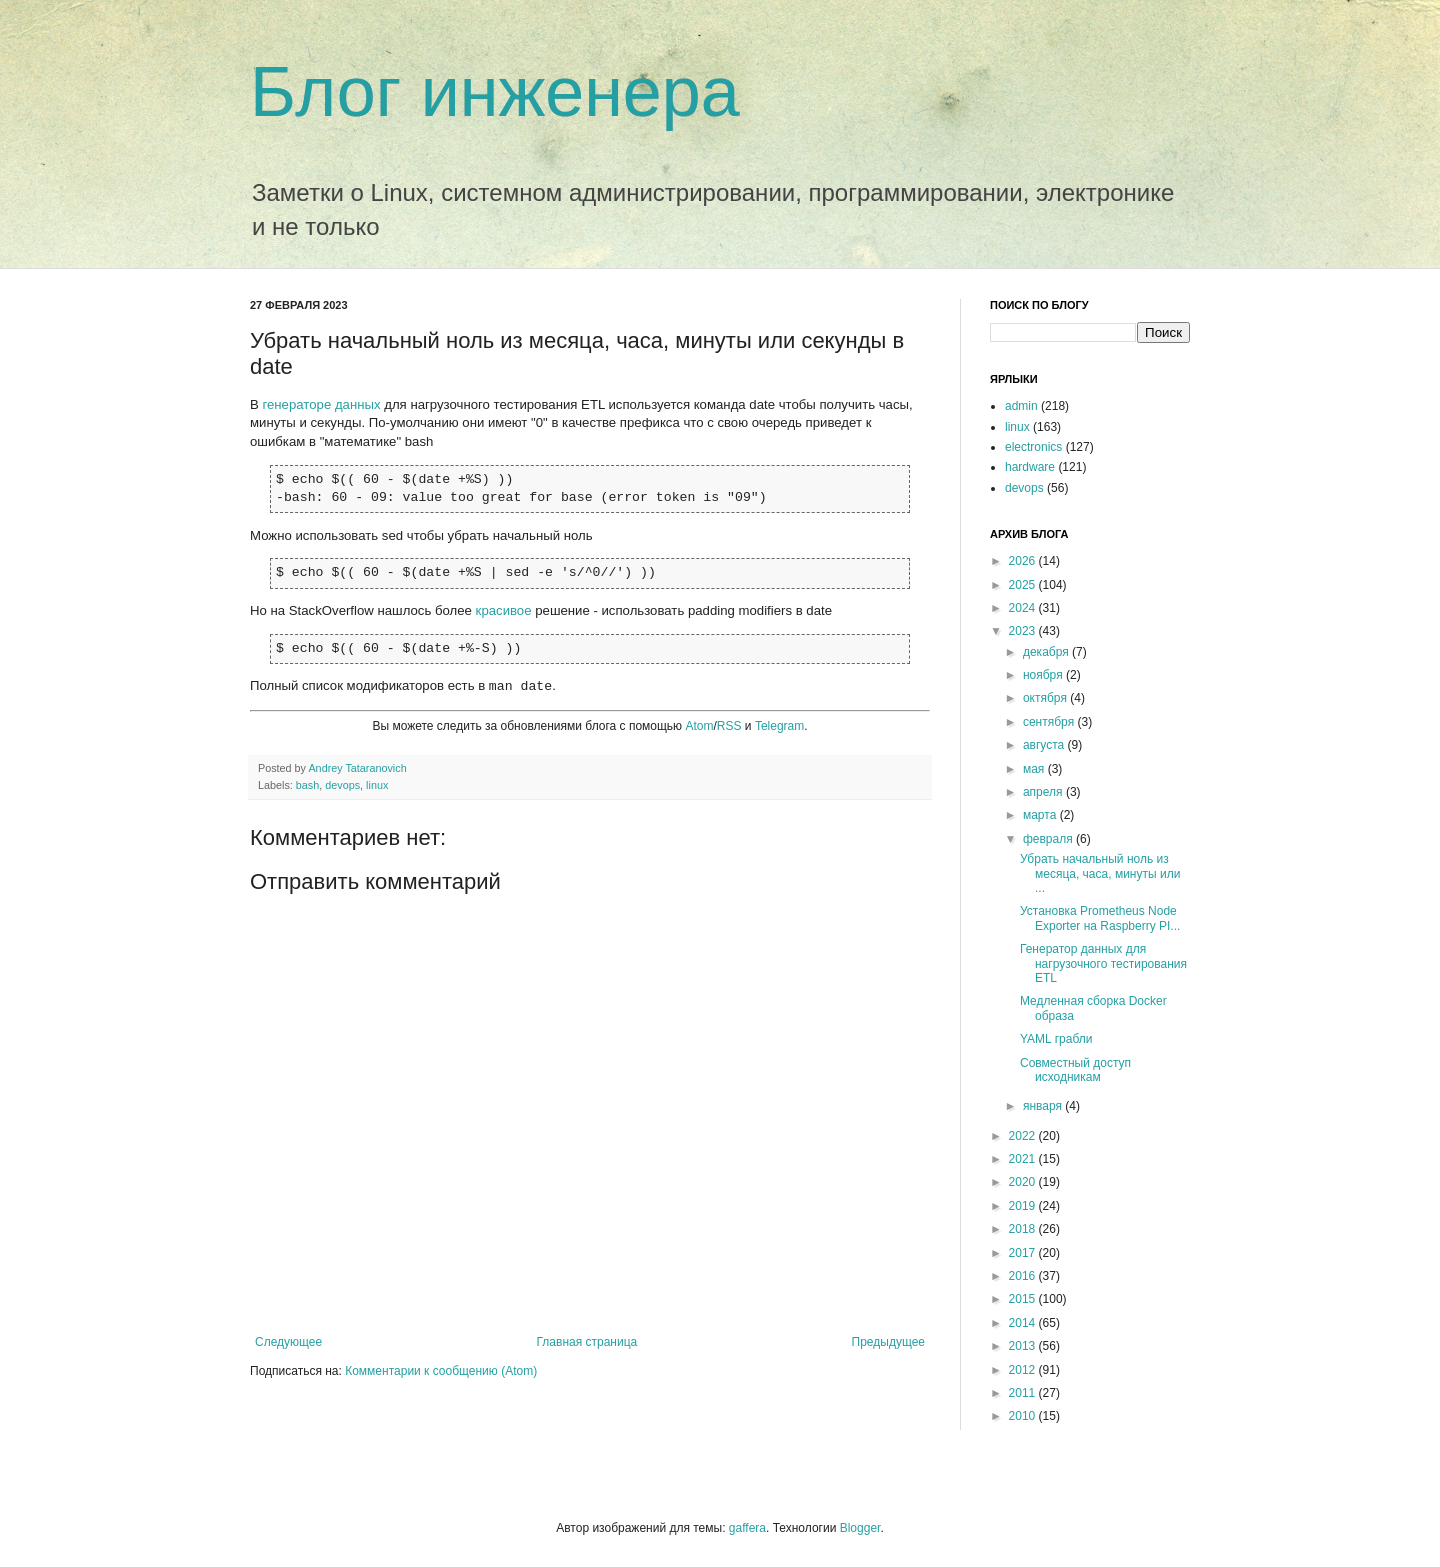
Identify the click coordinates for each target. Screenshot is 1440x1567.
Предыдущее (888, 1342)
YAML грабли (1056, 1039)
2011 (1024, 1393)
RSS (729, 726)
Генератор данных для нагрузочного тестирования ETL (1103, 963)
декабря (1047, 652)
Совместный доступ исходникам (1075, 1070)
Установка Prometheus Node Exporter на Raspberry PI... (1100, 918)
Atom (699, 726)
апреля (1044, 792)
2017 (1024, 1253)
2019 (1024, 1206)
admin (1021, 406)
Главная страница (587, 1342)
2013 (1024, 1346)
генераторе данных (321, 404)
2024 (1024, 608)
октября (1046, 698)
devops (342, 785)
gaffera (747, 1528)
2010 (1024, 1416)
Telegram (779, 726)
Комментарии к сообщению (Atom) (441, 1371)
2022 (1024, 1136)
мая (1035, 769)
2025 (1024, 585)
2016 (1024, 1276)
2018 (1024, 1229)
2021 (1024, 1159)
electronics (1033, 447)
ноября (1044, 675)
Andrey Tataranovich (357, 768)
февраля (1049, 839)
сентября (1050, 722)
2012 (1024, 1370)
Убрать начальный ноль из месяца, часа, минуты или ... (1100, 873)
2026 (1024, 561)
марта (1041, 815)
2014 (1024, 1323)
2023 (1024, 631)
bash (307, 785)
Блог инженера (495, 92)
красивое (504, 610)
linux (377, 785)
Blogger (860, 1528)
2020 (1024, 1182)
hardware (1030, 467)
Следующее (288, 1342)
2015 (1024, 1299)
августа (1045, 745)
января (1044, 1106)
